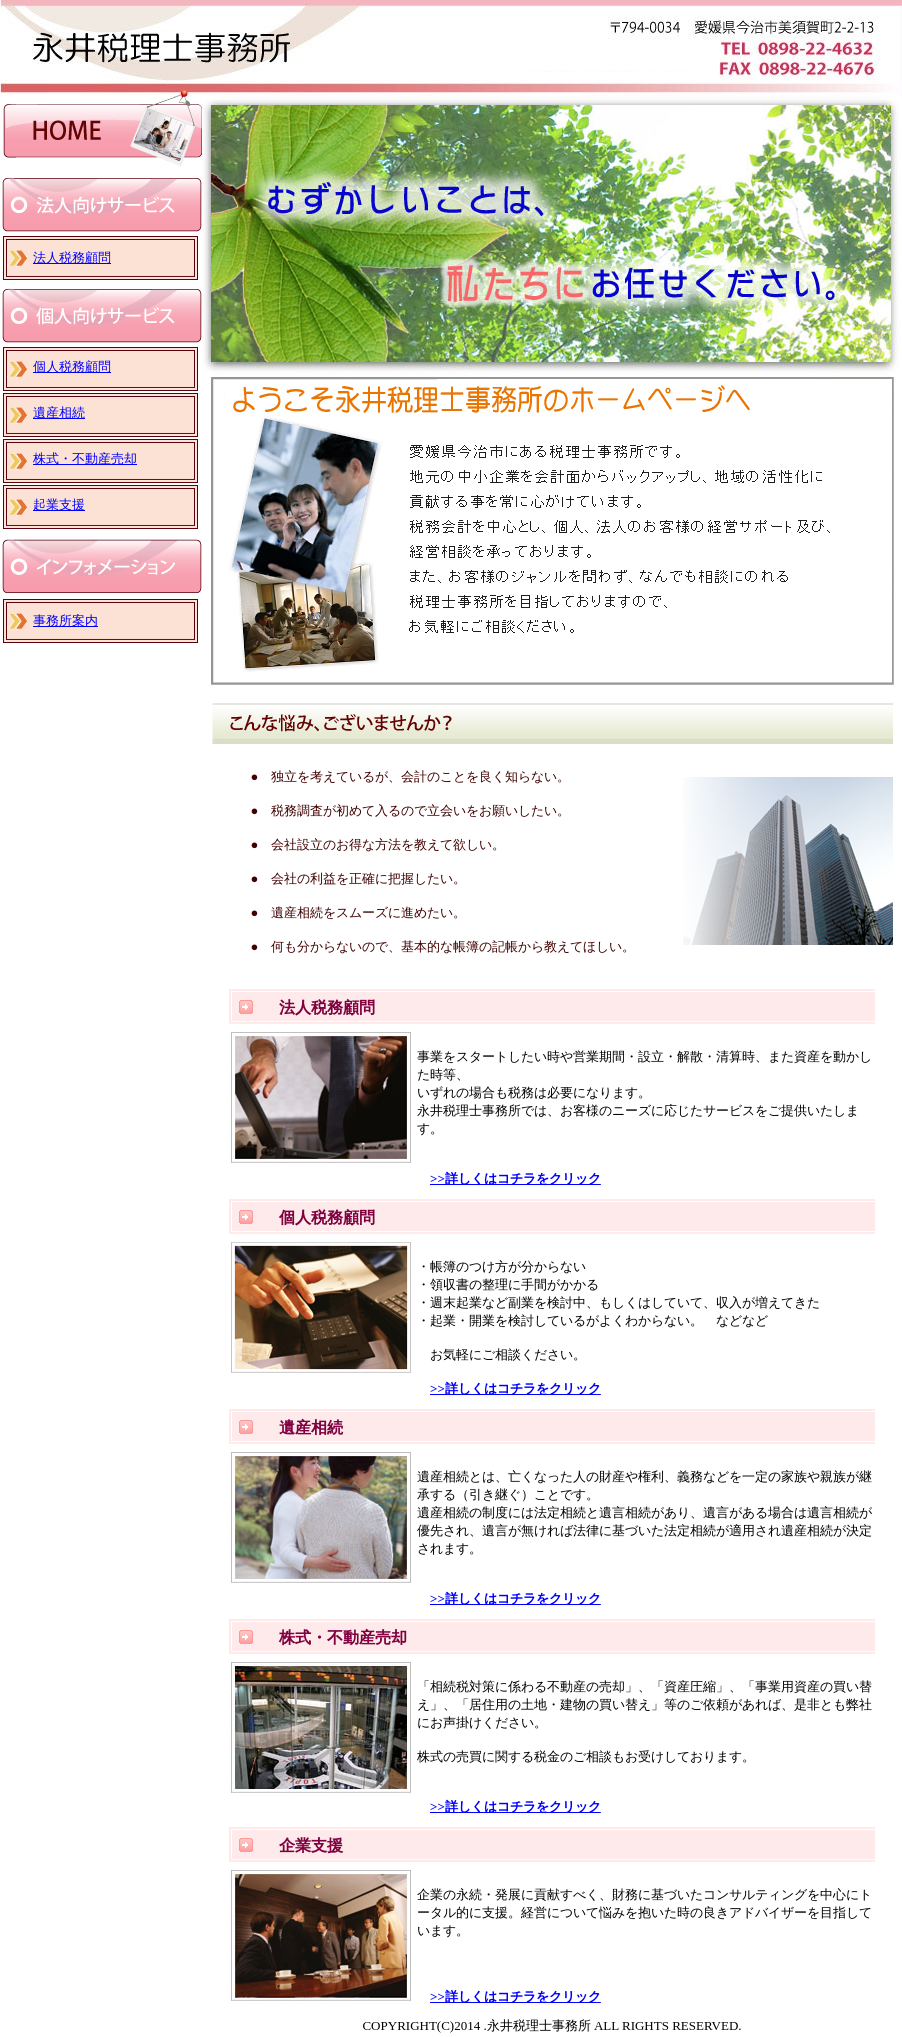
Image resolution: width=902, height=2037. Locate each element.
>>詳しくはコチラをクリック (515, 1178)
